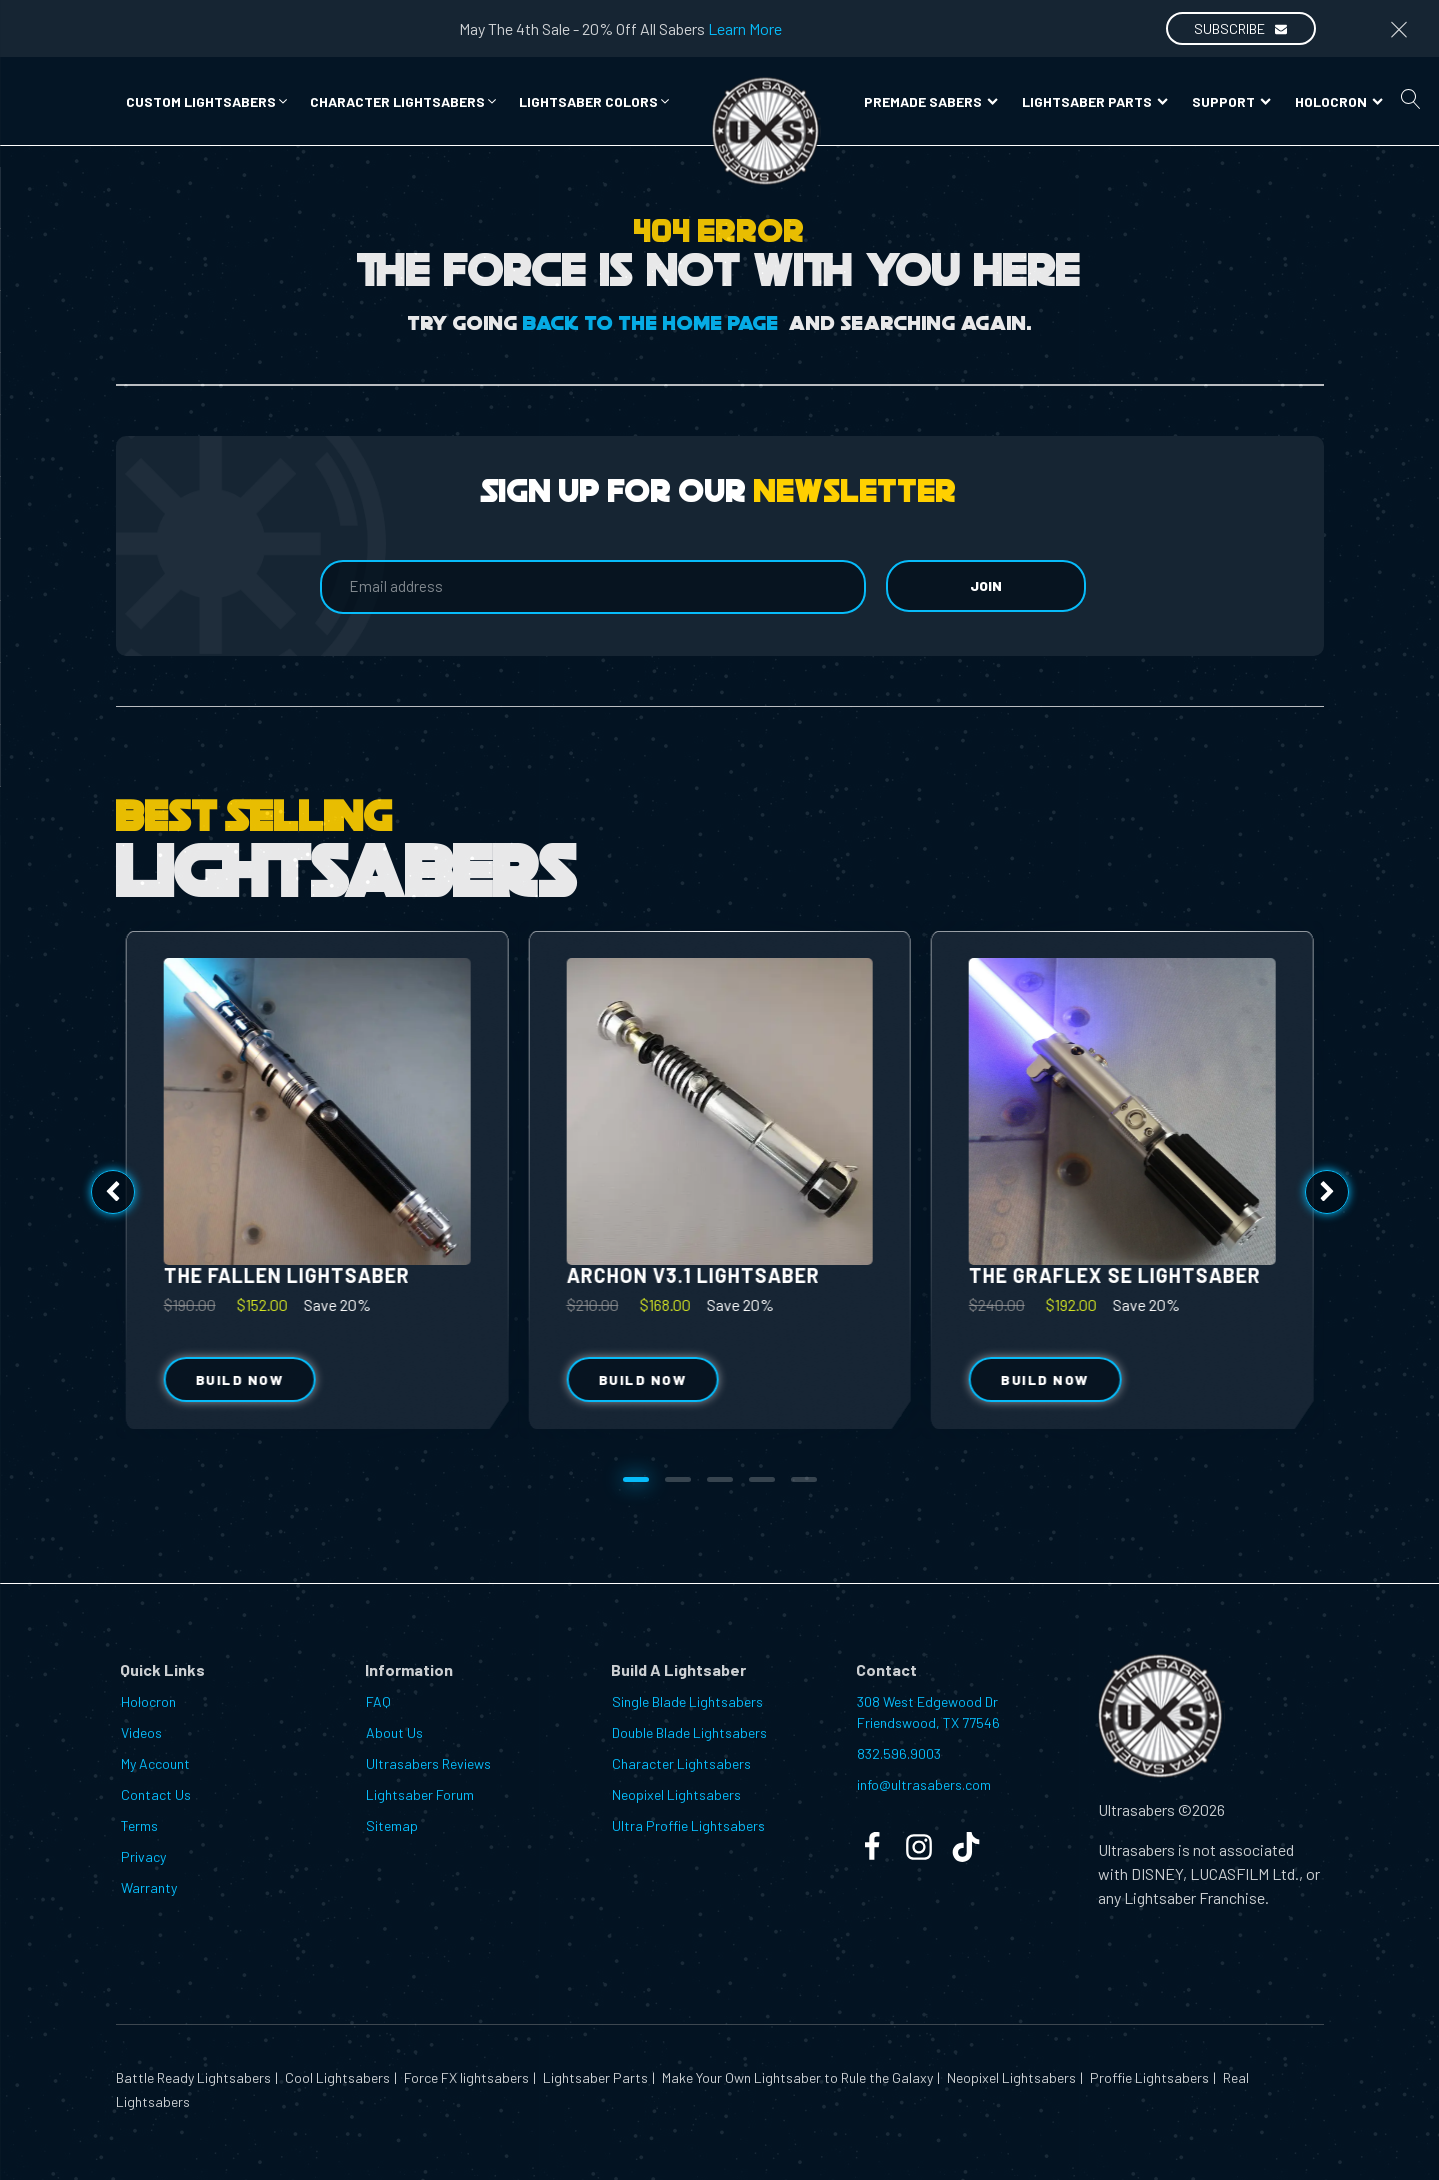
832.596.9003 (899, 1753)
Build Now (642, 1379)
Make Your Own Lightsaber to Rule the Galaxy (796, 2077)
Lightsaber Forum (420, 1794)
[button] (208, 101)
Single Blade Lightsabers (687, 1701)
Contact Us (156, 1794)
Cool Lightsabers (336, 2077)
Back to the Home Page (651, 323)
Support (1231, 101)
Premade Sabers (931, 101)
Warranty (149, 1887)
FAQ (378, 1701)
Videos (141, 1732)
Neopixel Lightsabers (676, 1794)
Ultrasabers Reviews (428, 1763)
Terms (139, 1825)
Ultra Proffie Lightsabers (688, 1825)
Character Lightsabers (681, 1763)
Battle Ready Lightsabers (193, 2077)
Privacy (143, 1856)
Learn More (745, 28)
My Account (155, 1763)
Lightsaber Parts (1095, 101)
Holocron (1339, 101)
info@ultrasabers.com (924, 1784)
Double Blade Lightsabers (689, 1732)
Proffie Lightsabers (1148, 2077)
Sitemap (392, 1825)
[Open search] (1411, 99)
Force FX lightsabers (465, 2077)
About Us (394, 1732)
